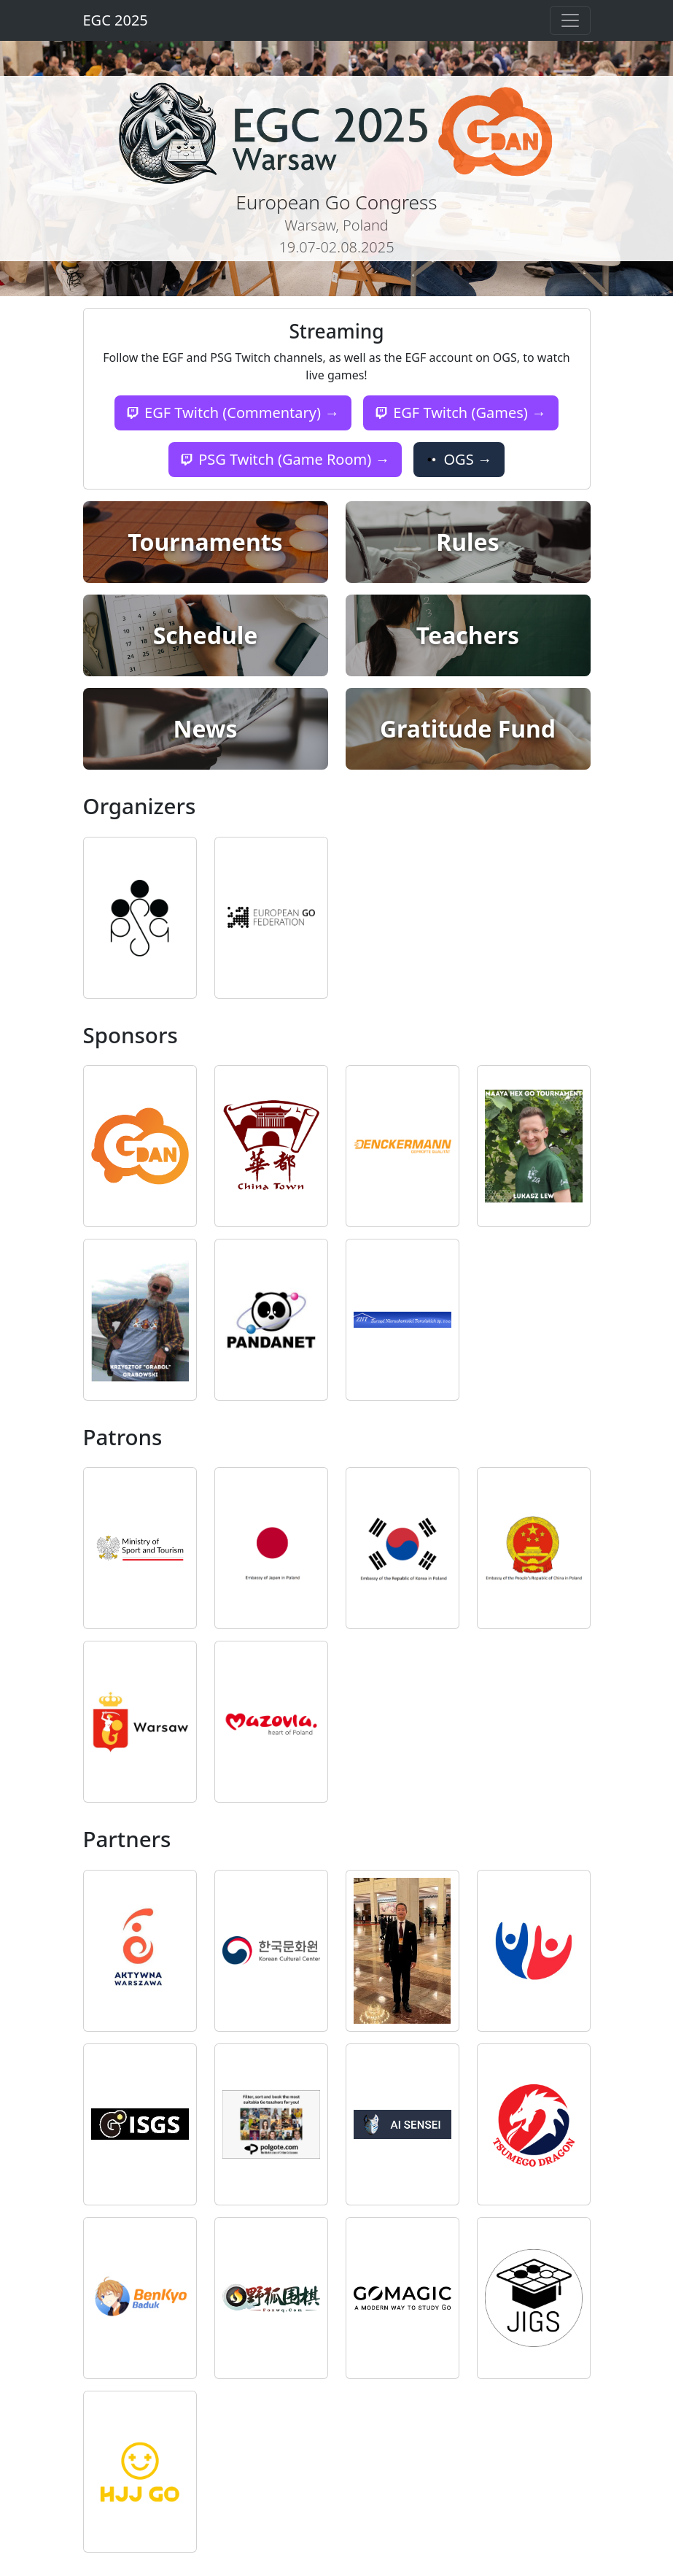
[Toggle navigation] (570, 20)
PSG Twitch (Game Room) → (285, 459)
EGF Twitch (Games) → (461, 412)
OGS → (458, 459)
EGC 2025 (115, 20)
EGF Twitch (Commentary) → (233, 412)
